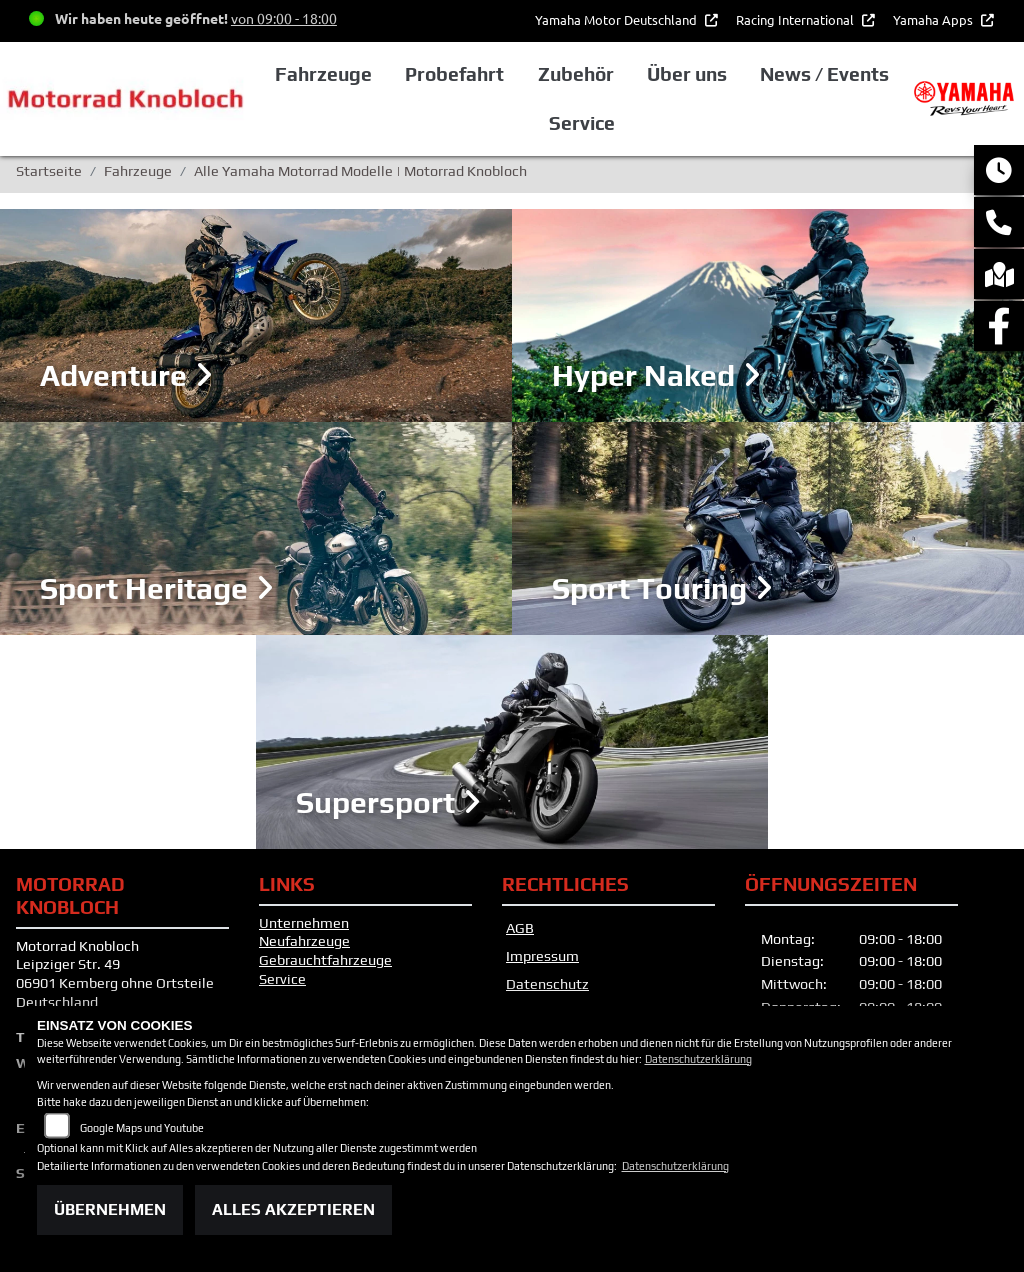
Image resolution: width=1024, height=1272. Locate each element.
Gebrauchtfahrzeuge (325, 960)
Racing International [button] (796, 19)
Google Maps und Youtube (142, 1128)
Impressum (542, 956)
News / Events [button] (824, 74)
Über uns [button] (687, 74)
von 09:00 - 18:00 (284, 18)
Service (282, 979)
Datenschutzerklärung (698, 1059)
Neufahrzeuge (304, 941)
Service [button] (582, 123)
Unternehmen (304, 923)
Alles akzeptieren (293, 1209)
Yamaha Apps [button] (934, 19)
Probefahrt (454, 74)
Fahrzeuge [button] (323, 74)
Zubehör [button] (576, 74)
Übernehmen (110, 1209)
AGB (520, 928)
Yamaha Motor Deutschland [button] (617, 19)
